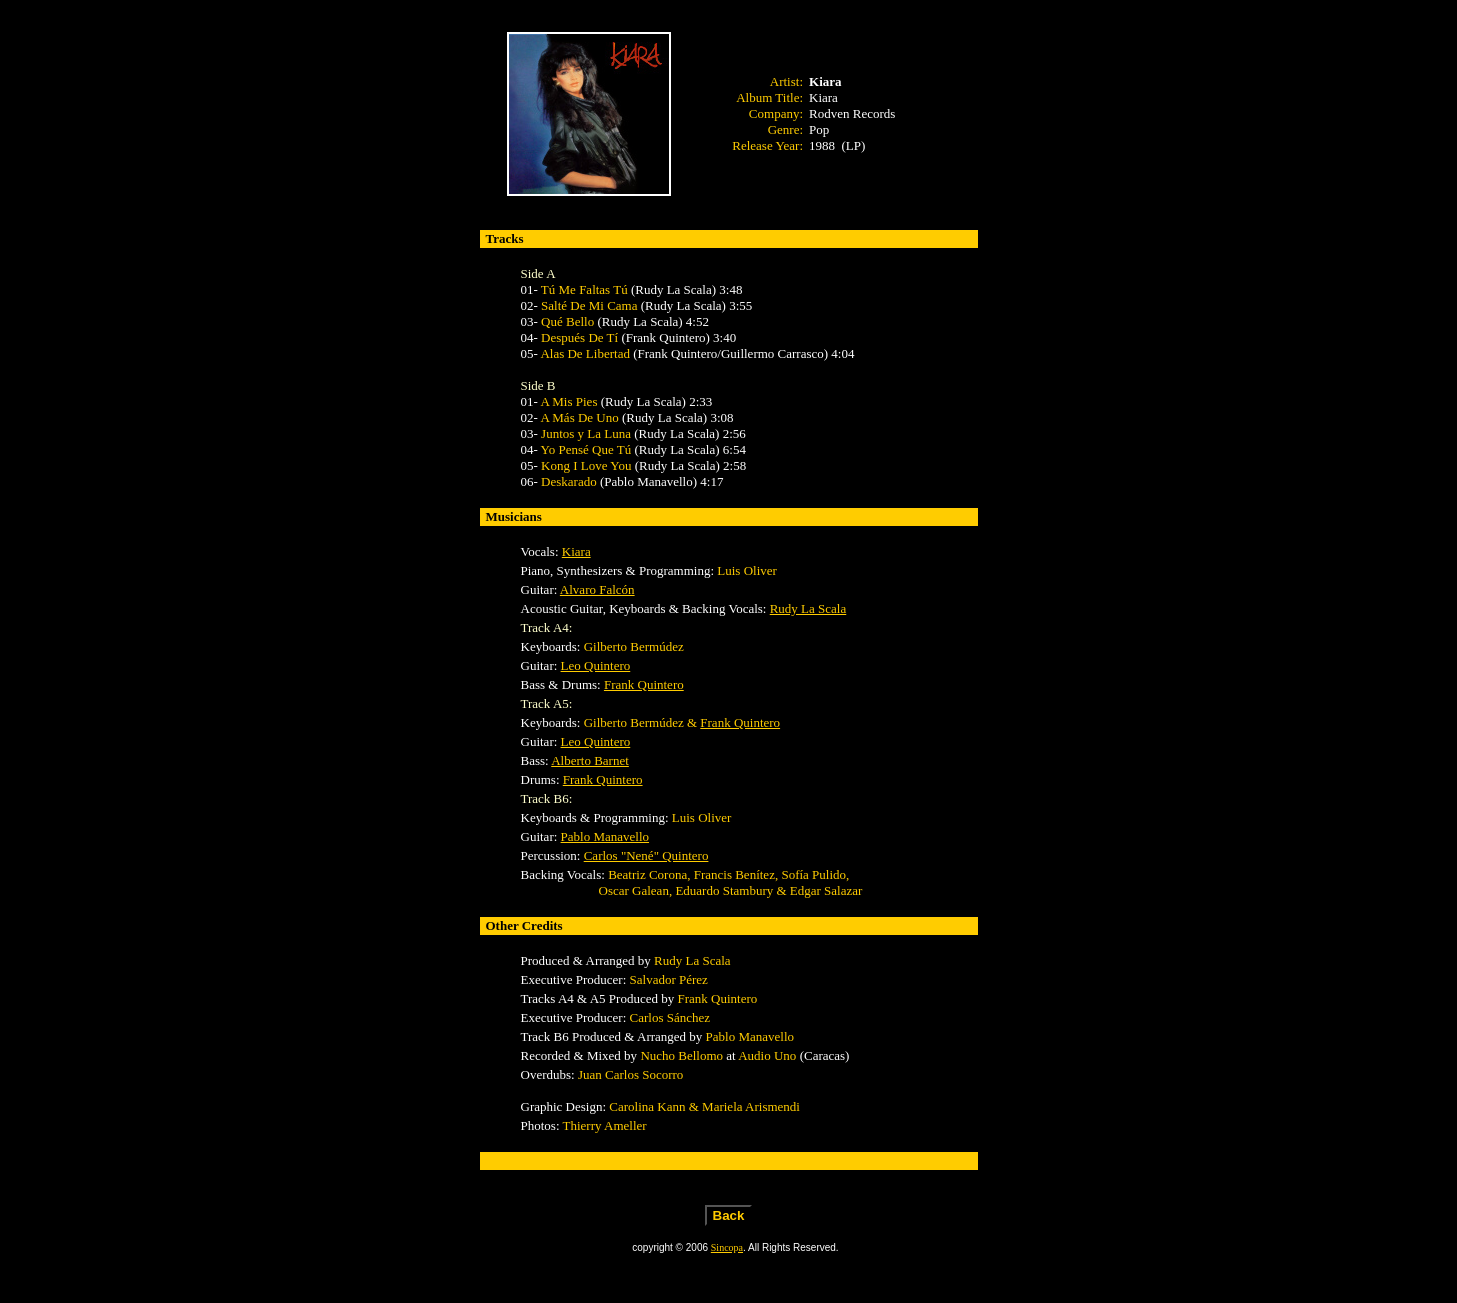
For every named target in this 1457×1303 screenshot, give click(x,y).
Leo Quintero (596, 665)
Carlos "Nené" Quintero (646, 855)
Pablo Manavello (605, 836)
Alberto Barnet (590, 760)
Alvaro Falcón (597, 589)
